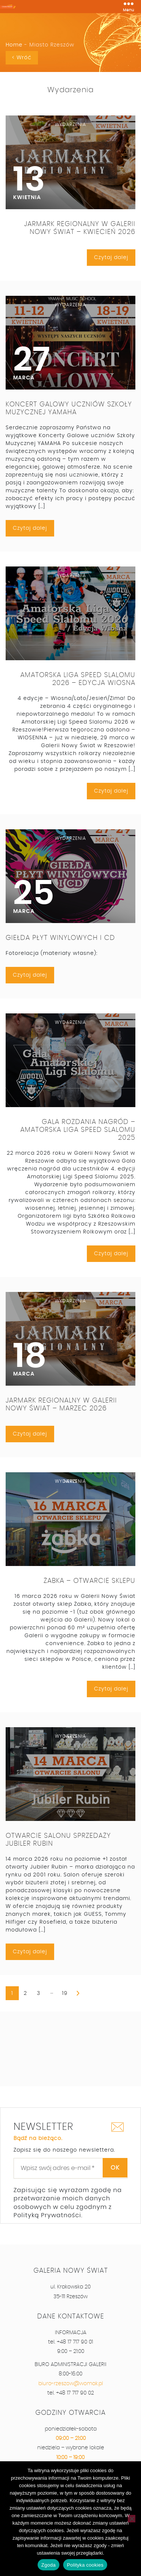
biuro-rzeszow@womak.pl (70, 2383)
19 (65, 1993)
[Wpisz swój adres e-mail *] (70, 2168)
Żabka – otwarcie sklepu (89, 1581)
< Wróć (22, 57)
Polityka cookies (85, 2565)
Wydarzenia (70, 90)
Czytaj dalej (111, 257)
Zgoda (48, 2565)
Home (14, 45)
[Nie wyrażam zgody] (131, 2518)
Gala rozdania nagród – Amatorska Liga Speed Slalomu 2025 (77, 1130)
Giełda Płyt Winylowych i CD (60, 938)
